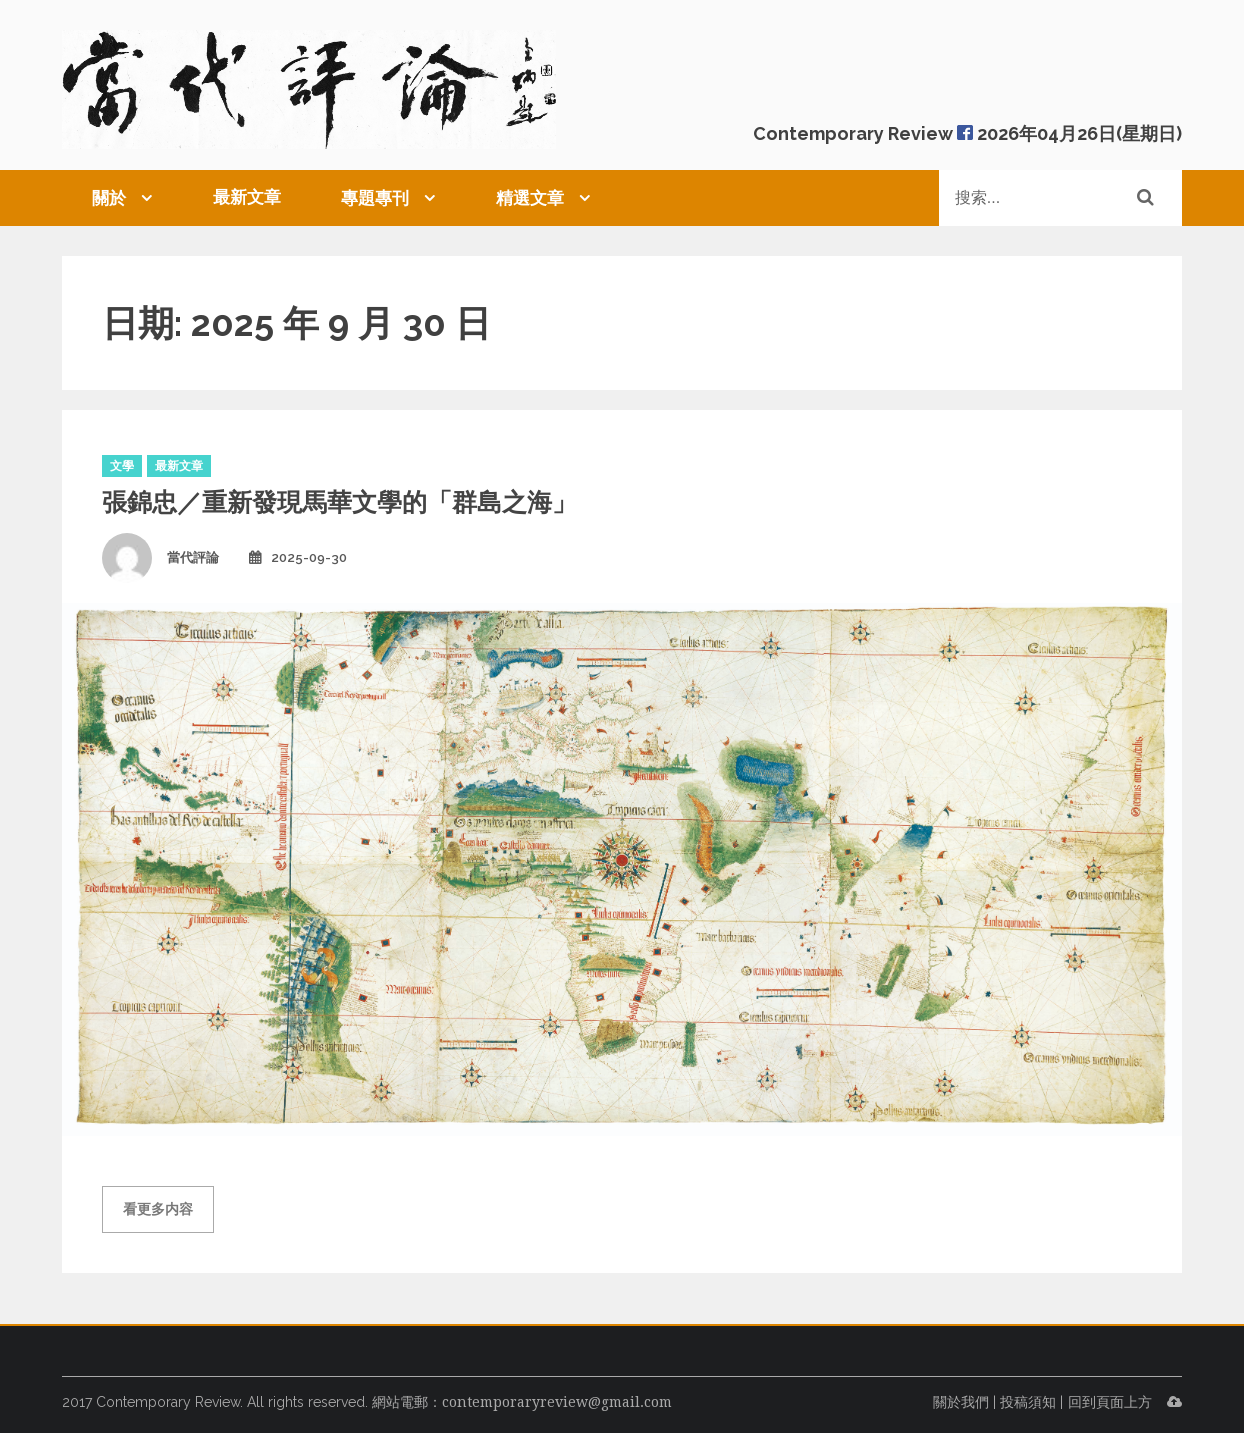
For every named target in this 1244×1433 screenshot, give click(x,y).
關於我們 (961, 1402)
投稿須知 (1028, 1402)
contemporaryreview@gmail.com (557, 1402)
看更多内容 (158, 1209)
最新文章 (247, 197)
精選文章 (530, 198)
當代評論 (193, 557)
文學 (122, 466)
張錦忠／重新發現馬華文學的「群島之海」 (339, 502)
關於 (109, 198)
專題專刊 (375, 198)
